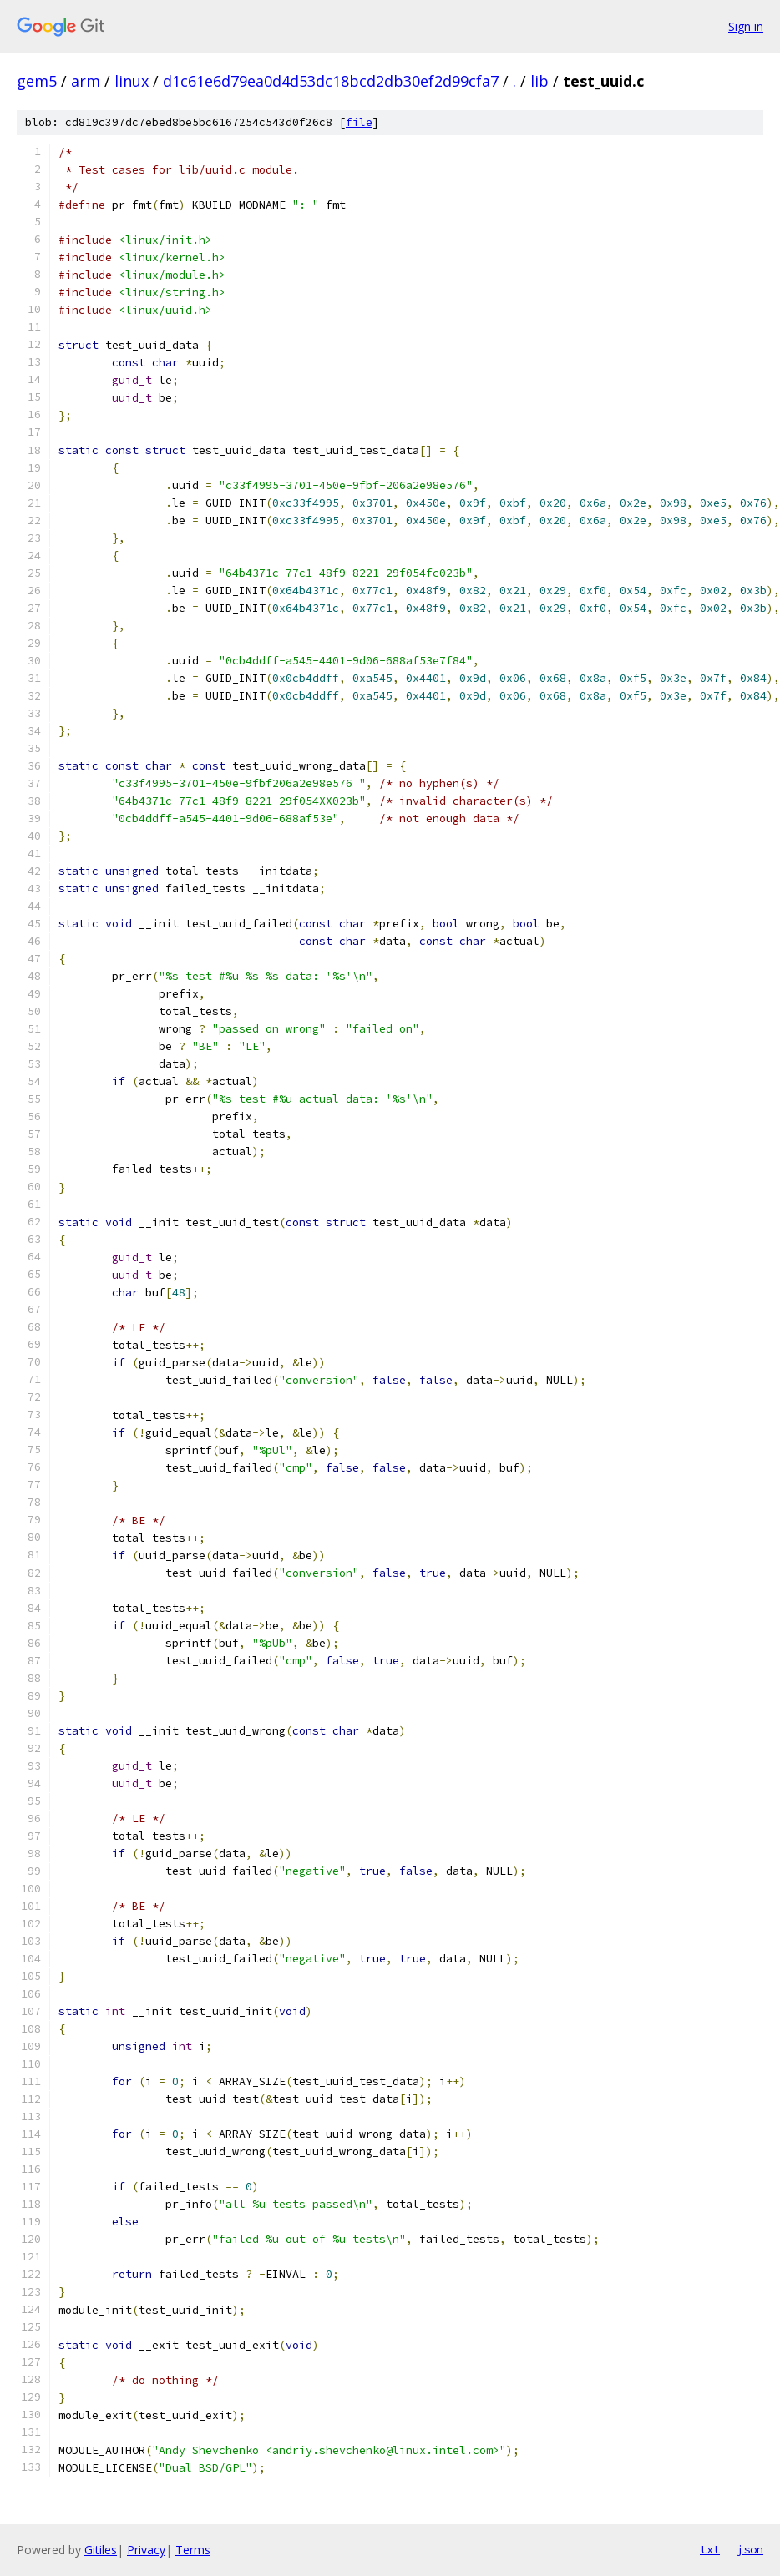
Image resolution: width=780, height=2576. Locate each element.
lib (539, 81)
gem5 (37, 81)
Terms (192, 2550)
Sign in (745, 26)
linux (131, 81)
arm (85, 81)
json (750, 2549)
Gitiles (100, 2550)
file (359, 122)
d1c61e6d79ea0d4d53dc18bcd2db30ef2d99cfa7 (331, 81)
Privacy (146, 2550)
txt (710, 2549)
